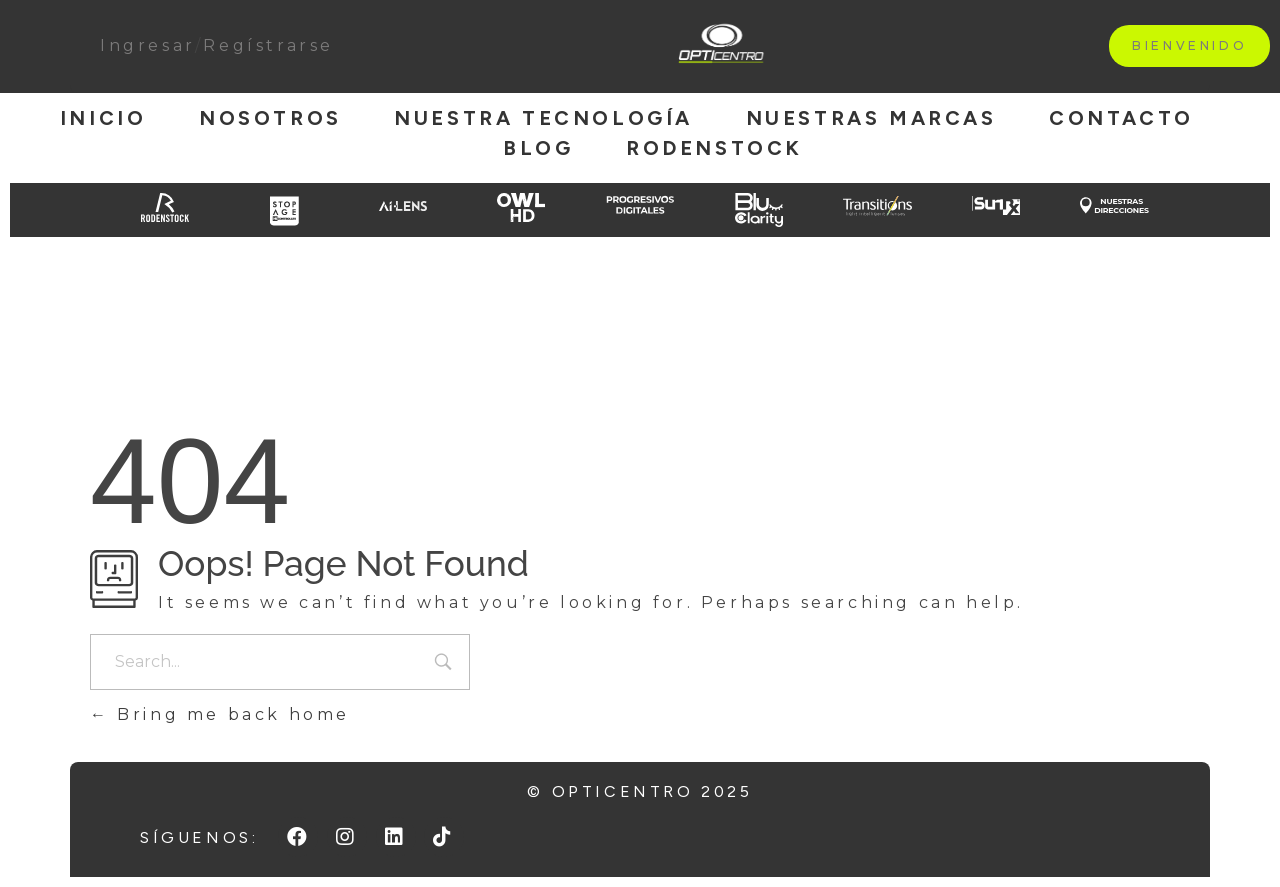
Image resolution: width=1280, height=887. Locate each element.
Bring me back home (220, 714)
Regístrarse (268, 45)
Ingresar (147, 45)
